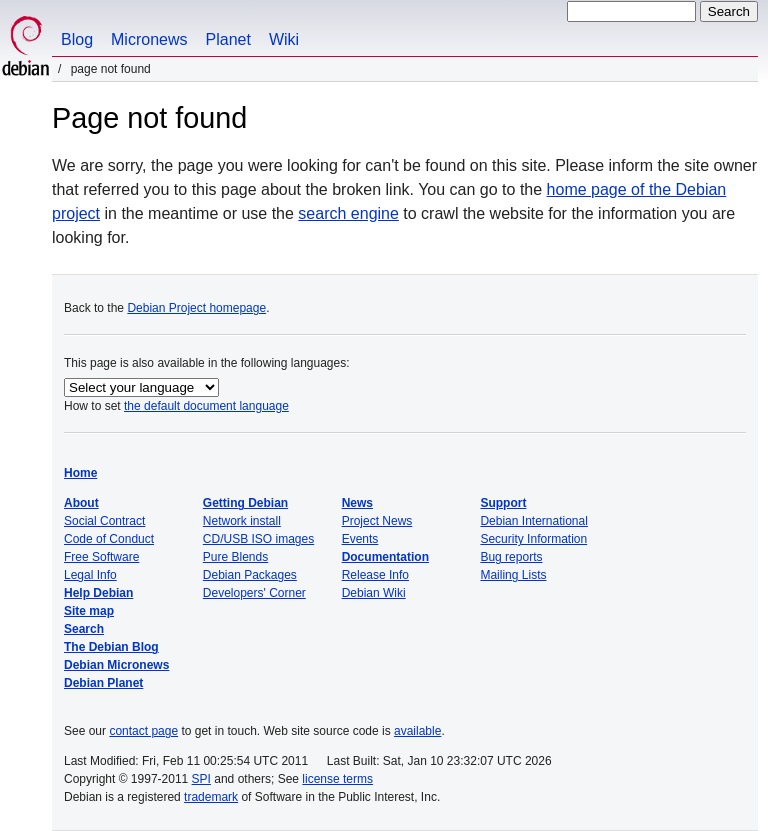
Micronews (149, 39)
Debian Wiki (374, 593)
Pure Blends (235, 557)
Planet (228, 39)
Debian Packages (250, 575)
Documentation (385, 557)
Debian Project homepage (196, 308)
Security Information (533, 539)
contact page (143, 731)
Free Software (101, 557)
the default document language (206, 406)
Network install (242, 521)
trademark (211, 797)
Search (84, 629)
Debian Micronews (116, 665)
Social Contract (104, 521)
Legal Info (90, 575)
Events (360, 539)
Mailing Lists (513, 575)
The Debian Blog (111, 647)
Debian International (533, 521)
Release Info (375, 575)
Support (503, 503)
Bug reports (511, 557)
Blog (77, 39)
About (81, 503)
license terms (337, 779)
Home (80, 473)
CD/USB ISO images (258, 539)
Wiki (284, 39)
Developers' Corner (254, 593)
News (357, 503)
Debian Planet (103, 683)
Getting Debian (245, 503)
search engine (348, 213)
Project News (377, 521)
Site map (89, 611)
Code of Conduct (109, 539)
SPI (201, 779)
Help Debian (98, 593)
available (417, 731)
